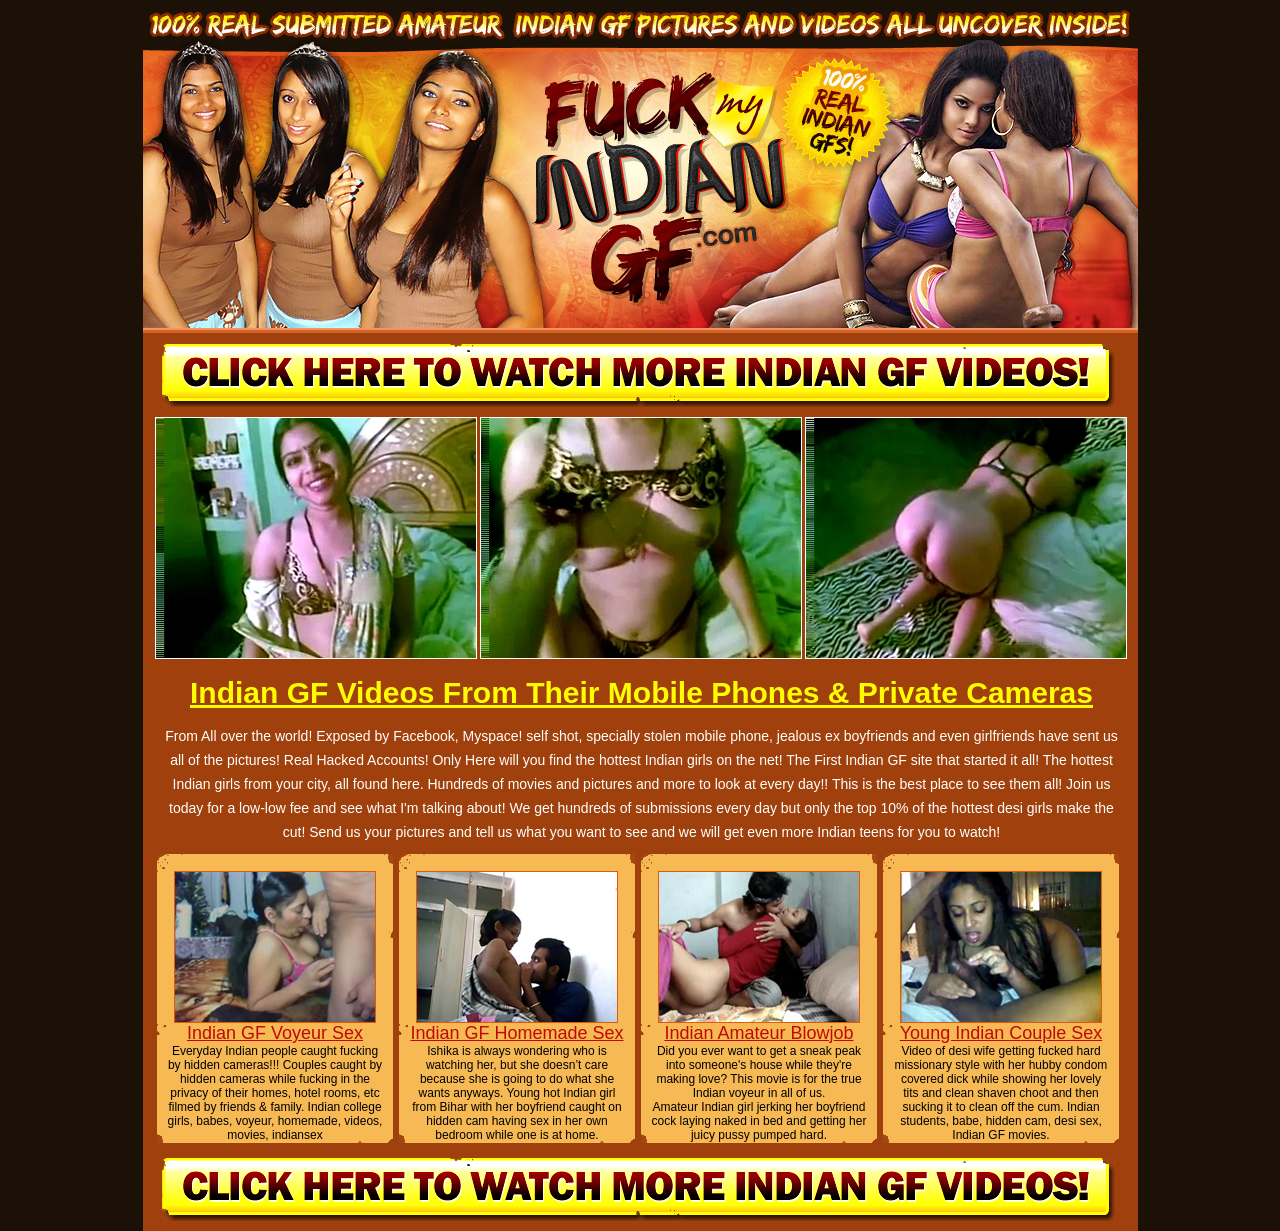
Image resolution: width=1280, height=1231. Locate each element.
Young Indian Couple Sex (1001, 1033)
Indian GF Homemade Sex (516, 1033)
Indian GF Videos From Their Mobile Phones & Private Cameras (641, 692)
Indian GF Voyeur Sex (275, 1033)
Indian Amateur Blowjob (758, 1033)
